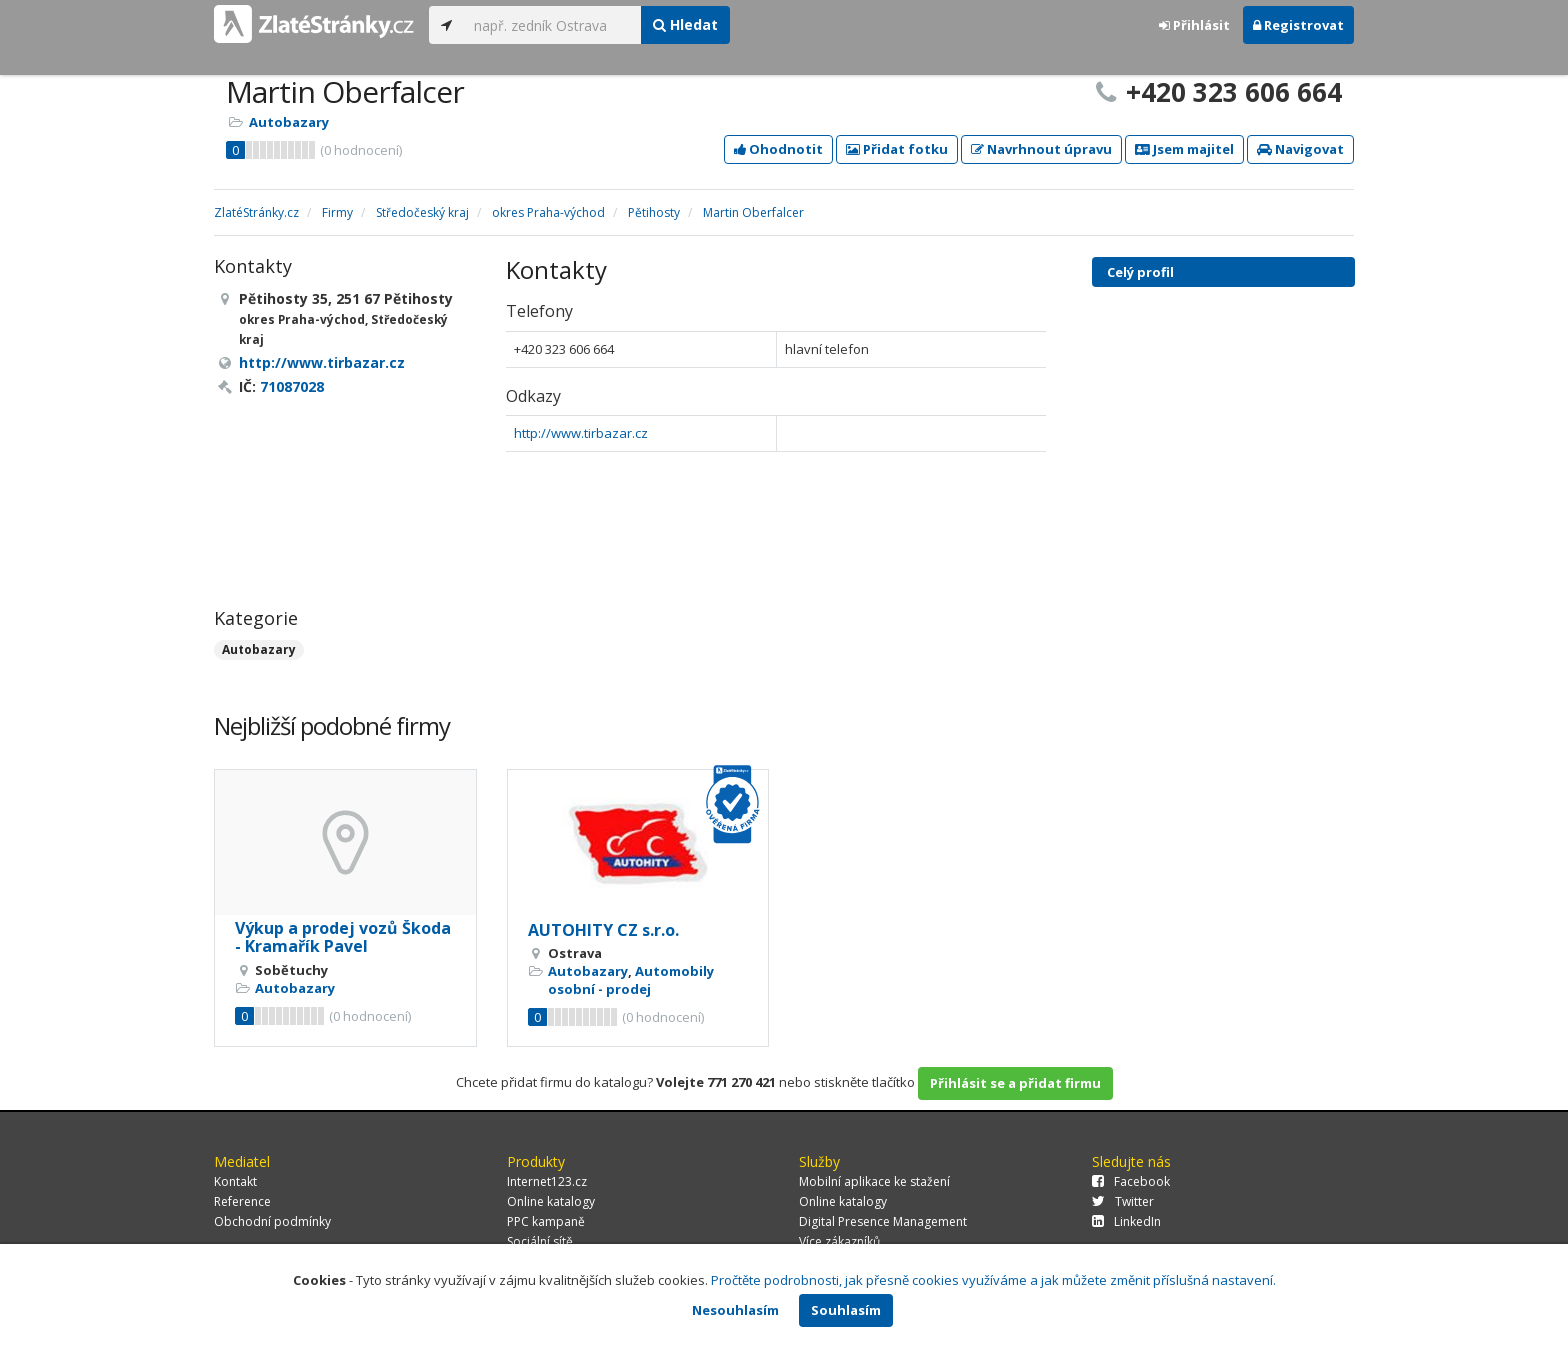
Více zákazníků (839, 1241)
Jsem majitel (1184, 149)
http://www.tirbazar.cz (581, 433)
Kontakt (235, 1181)
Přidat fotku (897, 149)
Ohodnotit (778, 149)
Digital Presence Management (883, 1221)
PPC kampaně (546, 1221)
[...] (552, 25)
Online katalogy (551, 1201)
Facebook (1131, 1181)
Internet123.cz (547, 1181)
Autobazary (289, 122)
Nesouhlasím (735, 1310)
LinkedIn (1126, 1221)
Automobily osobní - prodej (631, 980)
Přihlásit (1194, 25)
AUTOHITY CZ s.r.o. (603, 930)
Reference (242, 1201)
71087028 (292, 386)
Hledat (685, 24)
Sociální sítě (540, 1241)
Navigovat (1300, 149)
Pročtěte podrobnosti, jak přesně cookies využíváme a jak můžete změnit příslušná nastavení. (993, 1280)
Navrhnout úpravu (1041, 149)
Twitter (1123, 1201)
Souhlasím (846, 1310)
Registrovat (1298, 25)
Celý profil (1140, 272)
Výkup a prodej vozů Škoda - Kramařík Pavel (343, 937)
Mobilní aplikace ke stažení (874, 1181)
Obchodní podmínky (272, 1221)
